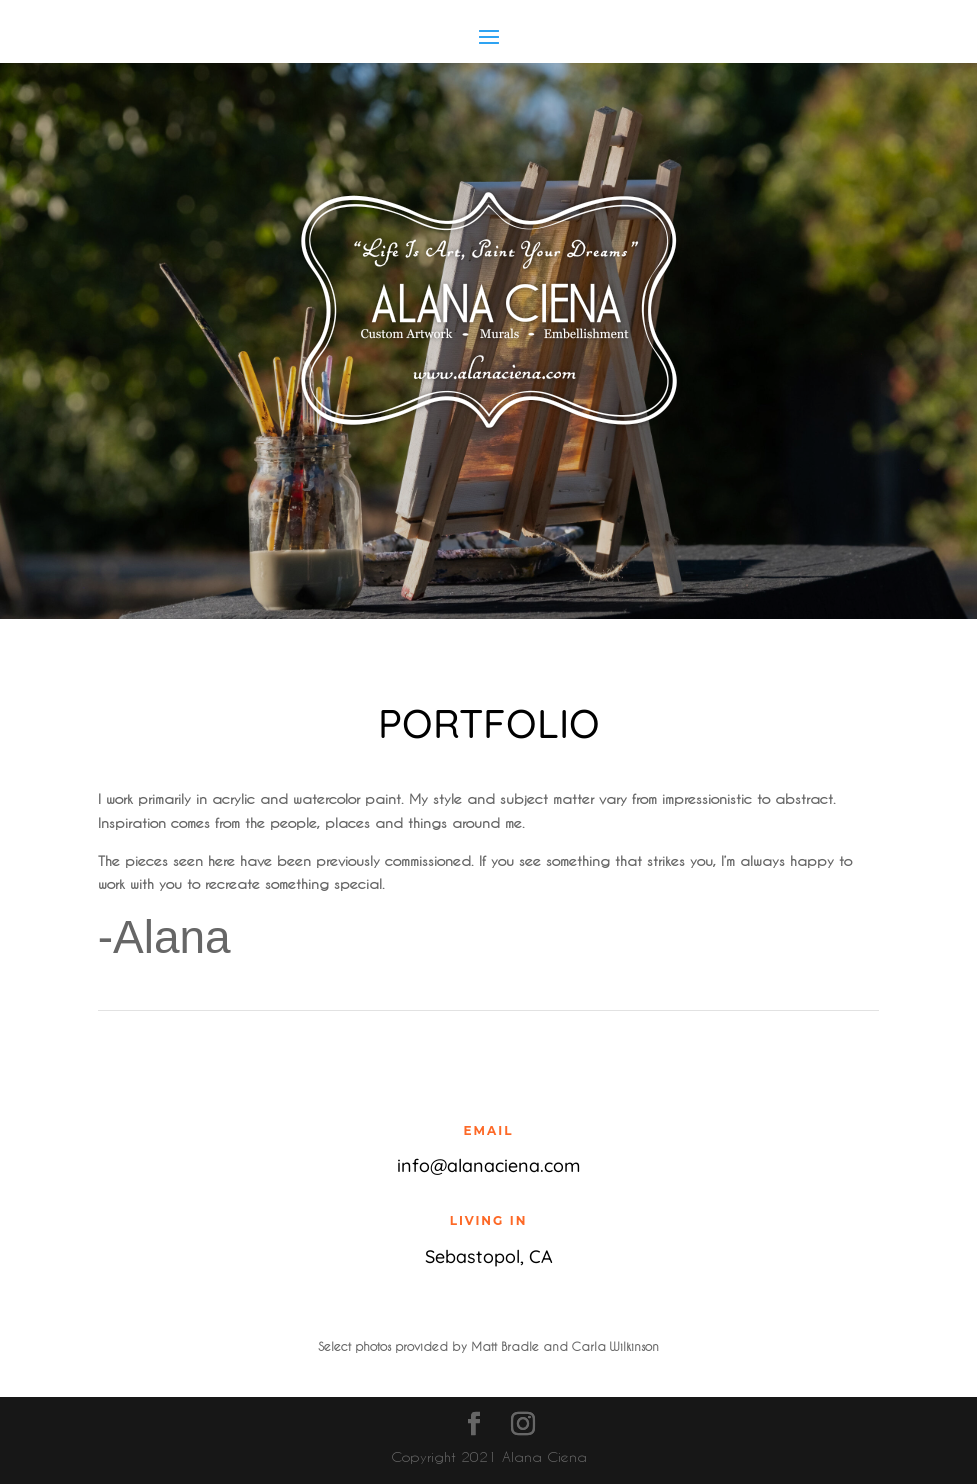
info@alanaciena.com (488, 1165)
